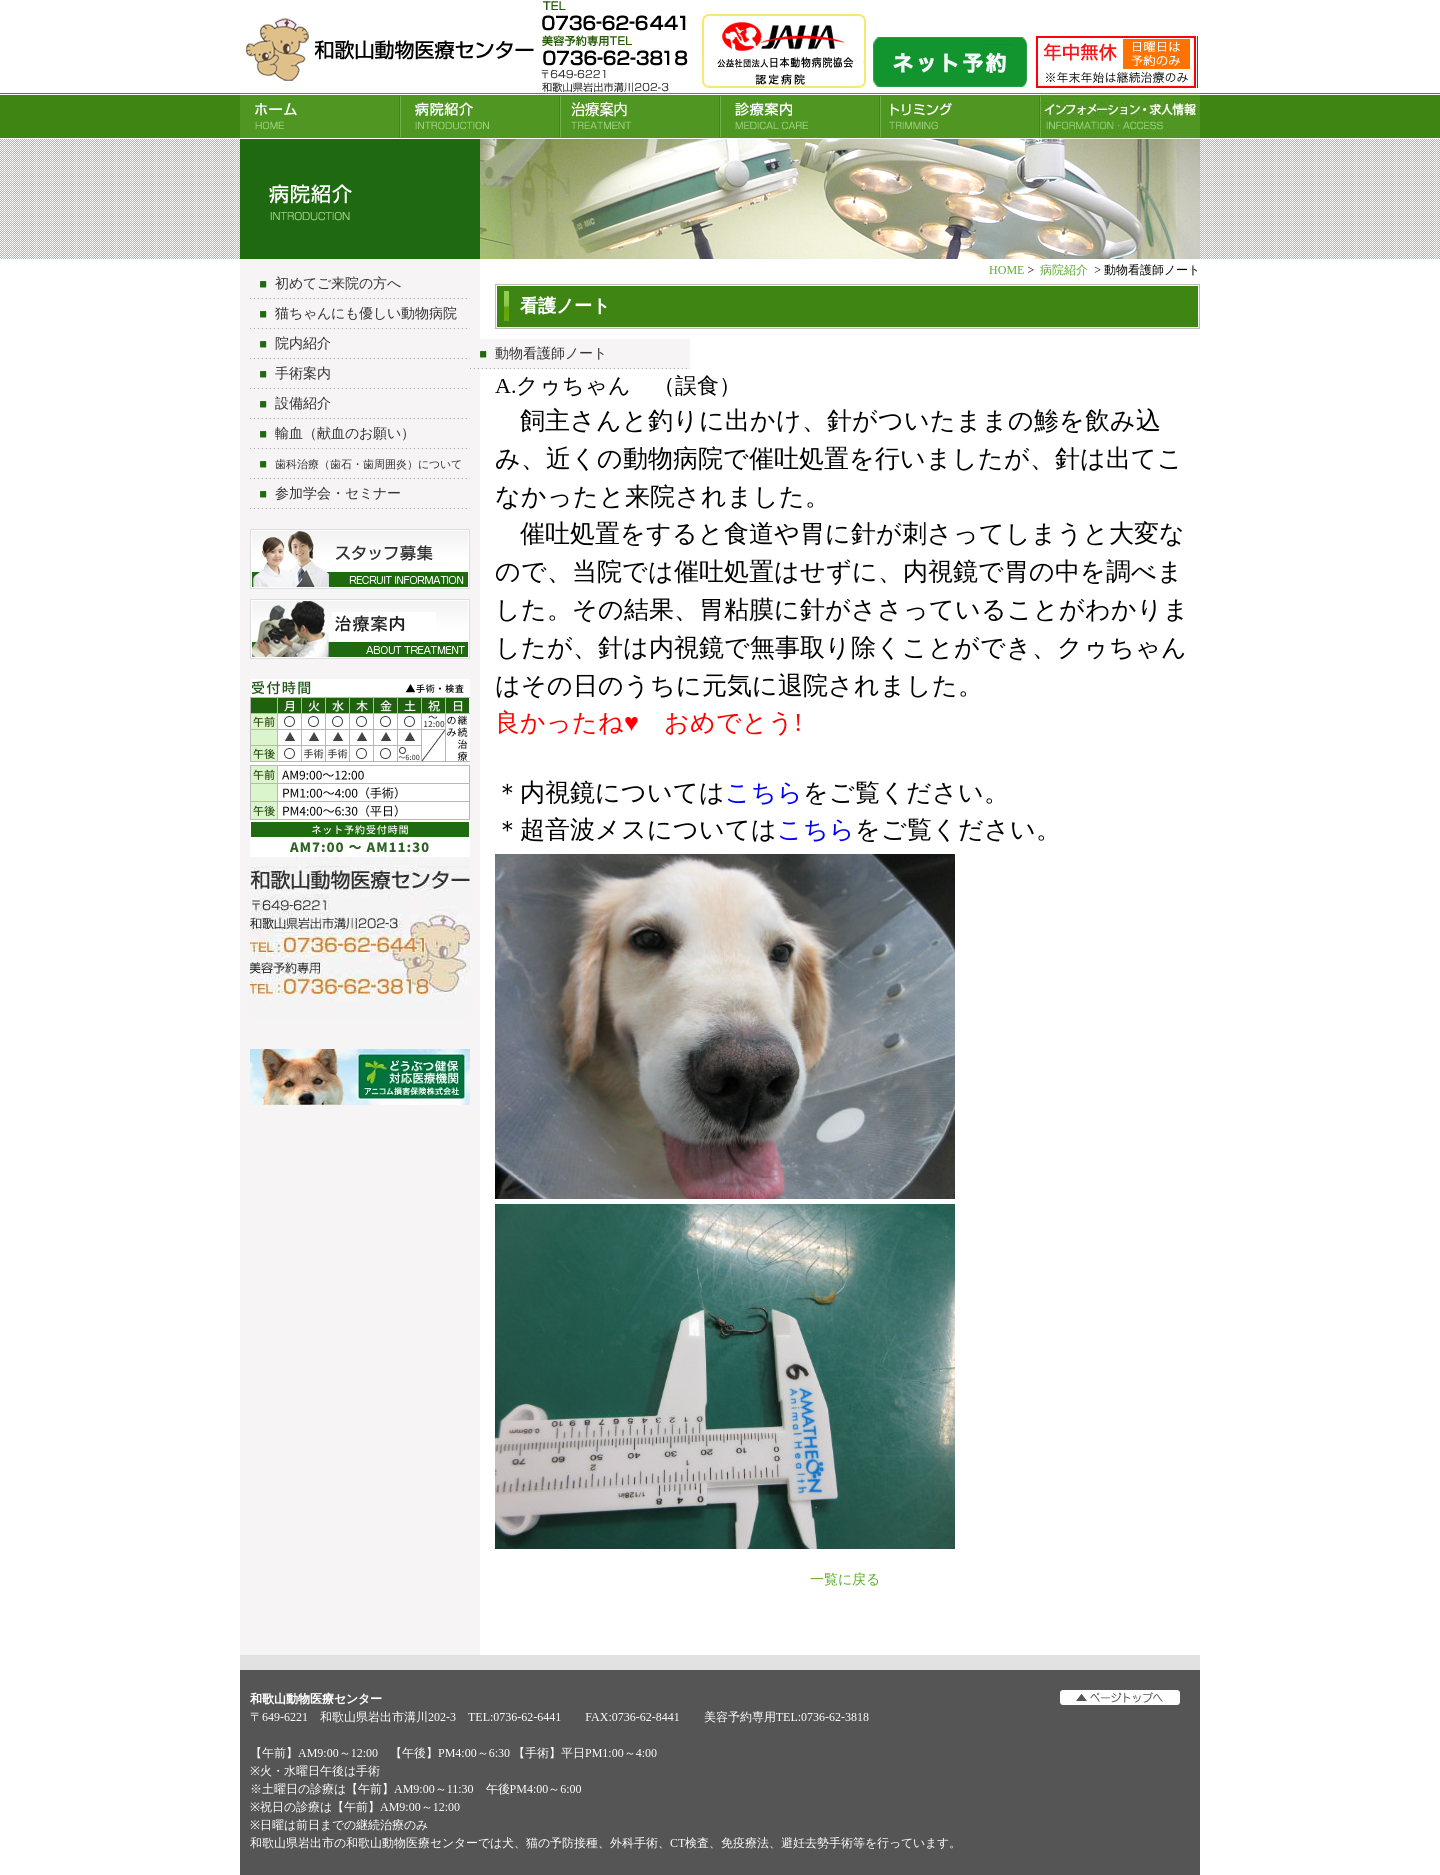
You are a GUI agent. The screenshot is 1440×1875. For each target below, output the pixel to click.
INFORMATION (1120, 116)
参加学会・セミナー (338, 493)
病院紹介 (480, 116)
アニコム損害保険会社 (360, 1079)
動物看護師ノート (551, 353)
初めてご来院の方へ (338, 283)
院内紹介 (303, 343)
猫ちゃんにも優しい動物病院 (366, 313)
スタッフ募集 (360, 559)
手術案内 (303, 373)
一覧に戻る (845, 1579)
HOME (320, 116)
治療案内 (640, 116)
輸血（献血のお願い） (345, 433)
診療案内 (800, 116)
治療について (360, 629)
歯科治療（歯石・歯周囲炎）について (368, 464)
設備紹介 (303, 403)
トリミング (960, 116)
